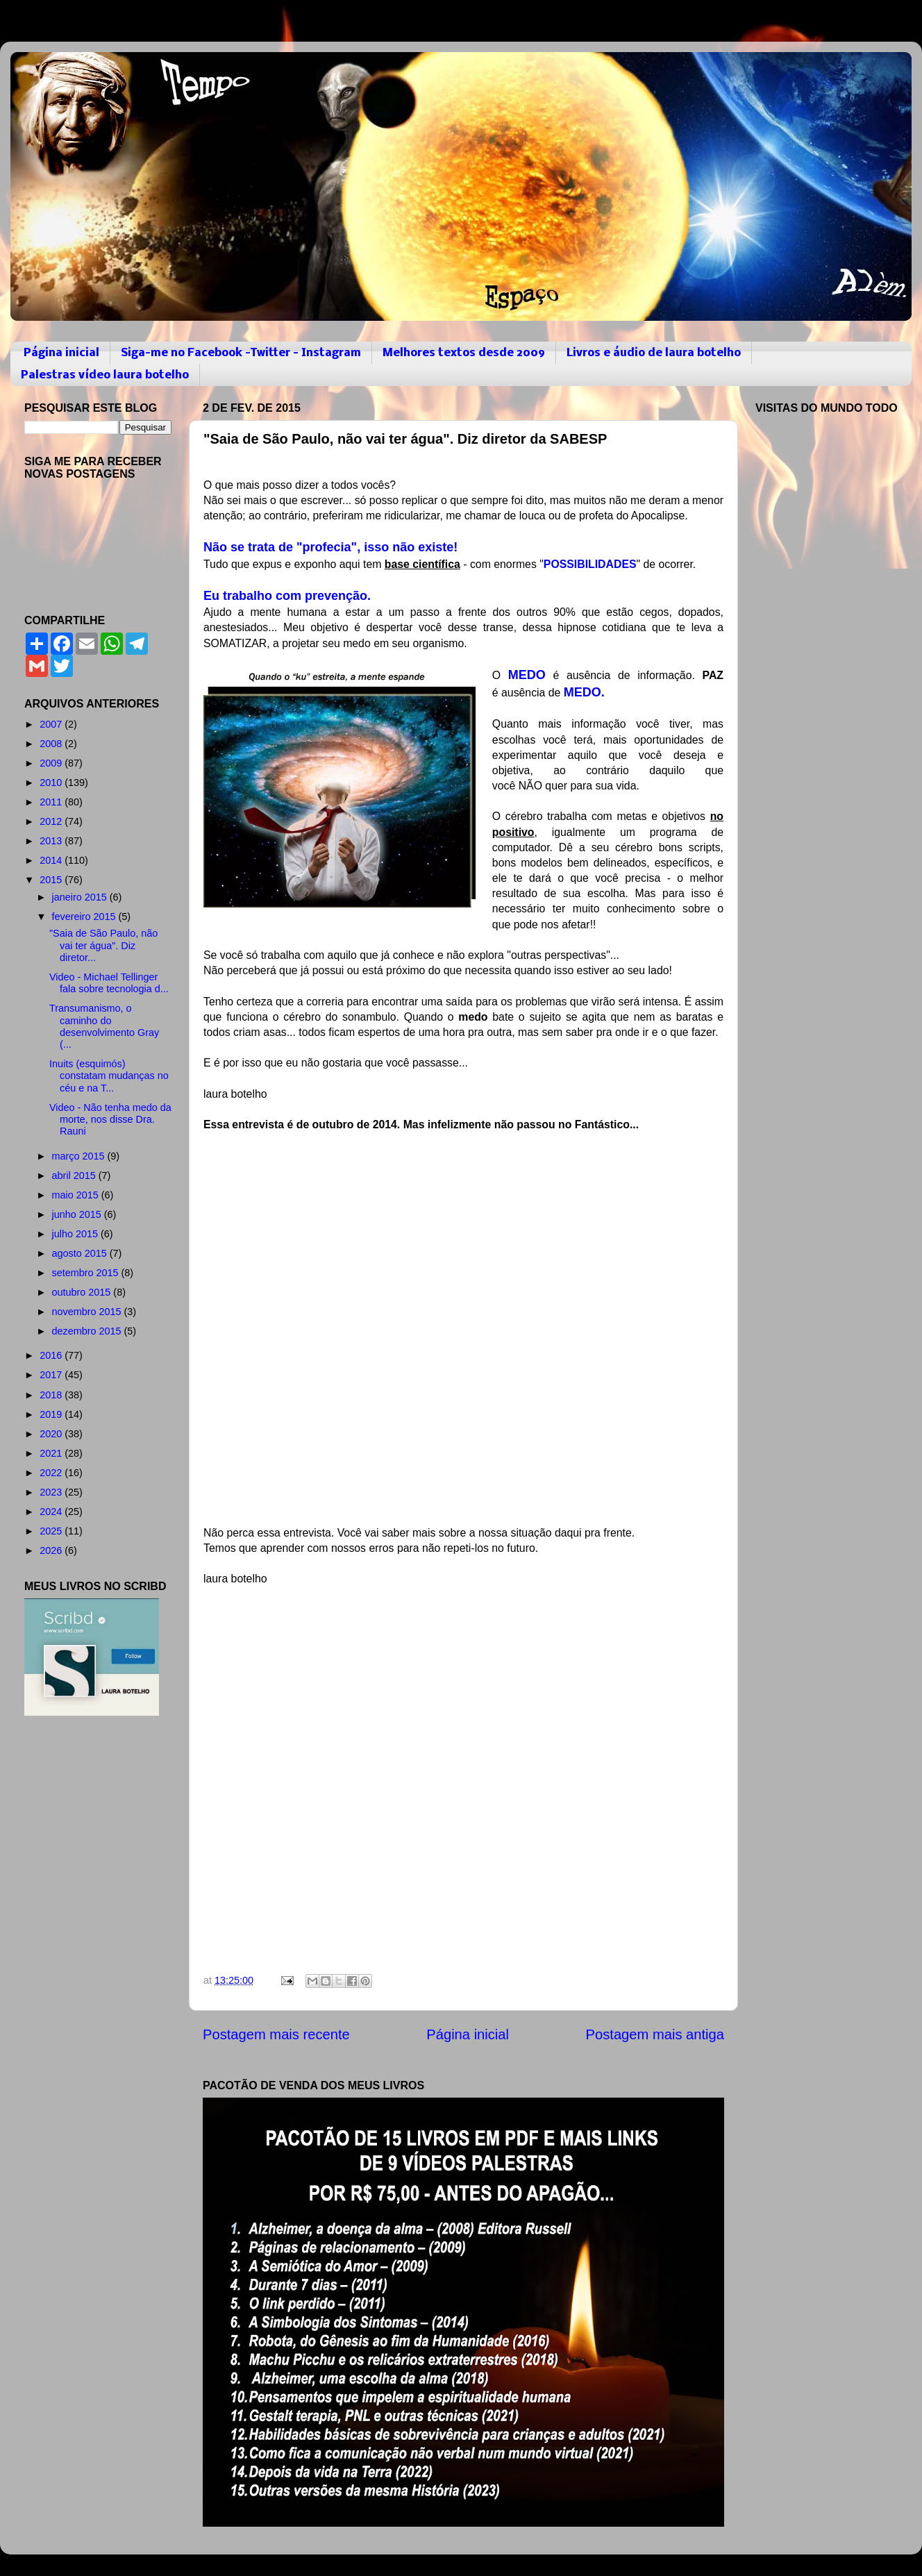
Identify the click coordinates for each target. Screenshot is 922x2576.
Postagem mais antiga (655, 2034)
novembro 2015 (88, 1311)
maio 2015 (76, 1195)
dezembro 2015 (88, 1331)
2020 (52, 1433)
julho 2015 (76, 1233)
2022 (52, 1472)
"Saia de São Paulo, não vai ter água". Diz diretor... (103, 945)
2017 (52, 1374)
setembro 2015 (86, 1272)
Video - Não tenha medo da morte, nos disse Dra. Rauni (110, 1119)
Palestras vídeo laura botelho (105, 375)
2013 (52, 840)
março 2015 (80, 1156)
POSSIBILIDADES (590, 564)
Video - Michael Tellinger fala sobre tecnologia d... (109, 982)
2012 (52, 821)
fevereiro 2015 (85, 916)
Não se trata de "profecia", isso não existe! (332, 547)
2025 (52, 1531)
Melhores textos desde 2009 (464, 353)
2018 (52, 1394)
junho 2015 (78, 1214)
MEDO (527, 675)
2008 (52, 743)
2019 (52, 1414)
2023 (52, 1492)
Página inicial (61, 353)
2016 (52, 1355)
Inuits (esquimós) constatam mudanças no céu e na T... (109, 1076)
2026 (52, 1550)
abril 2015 (75, 1175)
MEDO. (586, 692)
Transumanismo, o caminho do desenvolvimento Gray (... (104, 1026)
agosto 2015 (81, 1253)
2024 (52, 1511)
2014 (52, 860)
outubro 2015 (83, 1292)
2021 (52, 1453)
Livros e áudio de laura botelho (654, 353)
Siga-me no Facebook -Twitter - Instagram (241, 353)
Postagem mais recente (276, 2034)
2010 (52, 782)
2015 (52, 879)
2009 (52, 763)
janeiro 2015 (81, 897)
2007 (52, 724)
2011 (52, 802)
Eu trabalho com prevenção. (288, 596)
